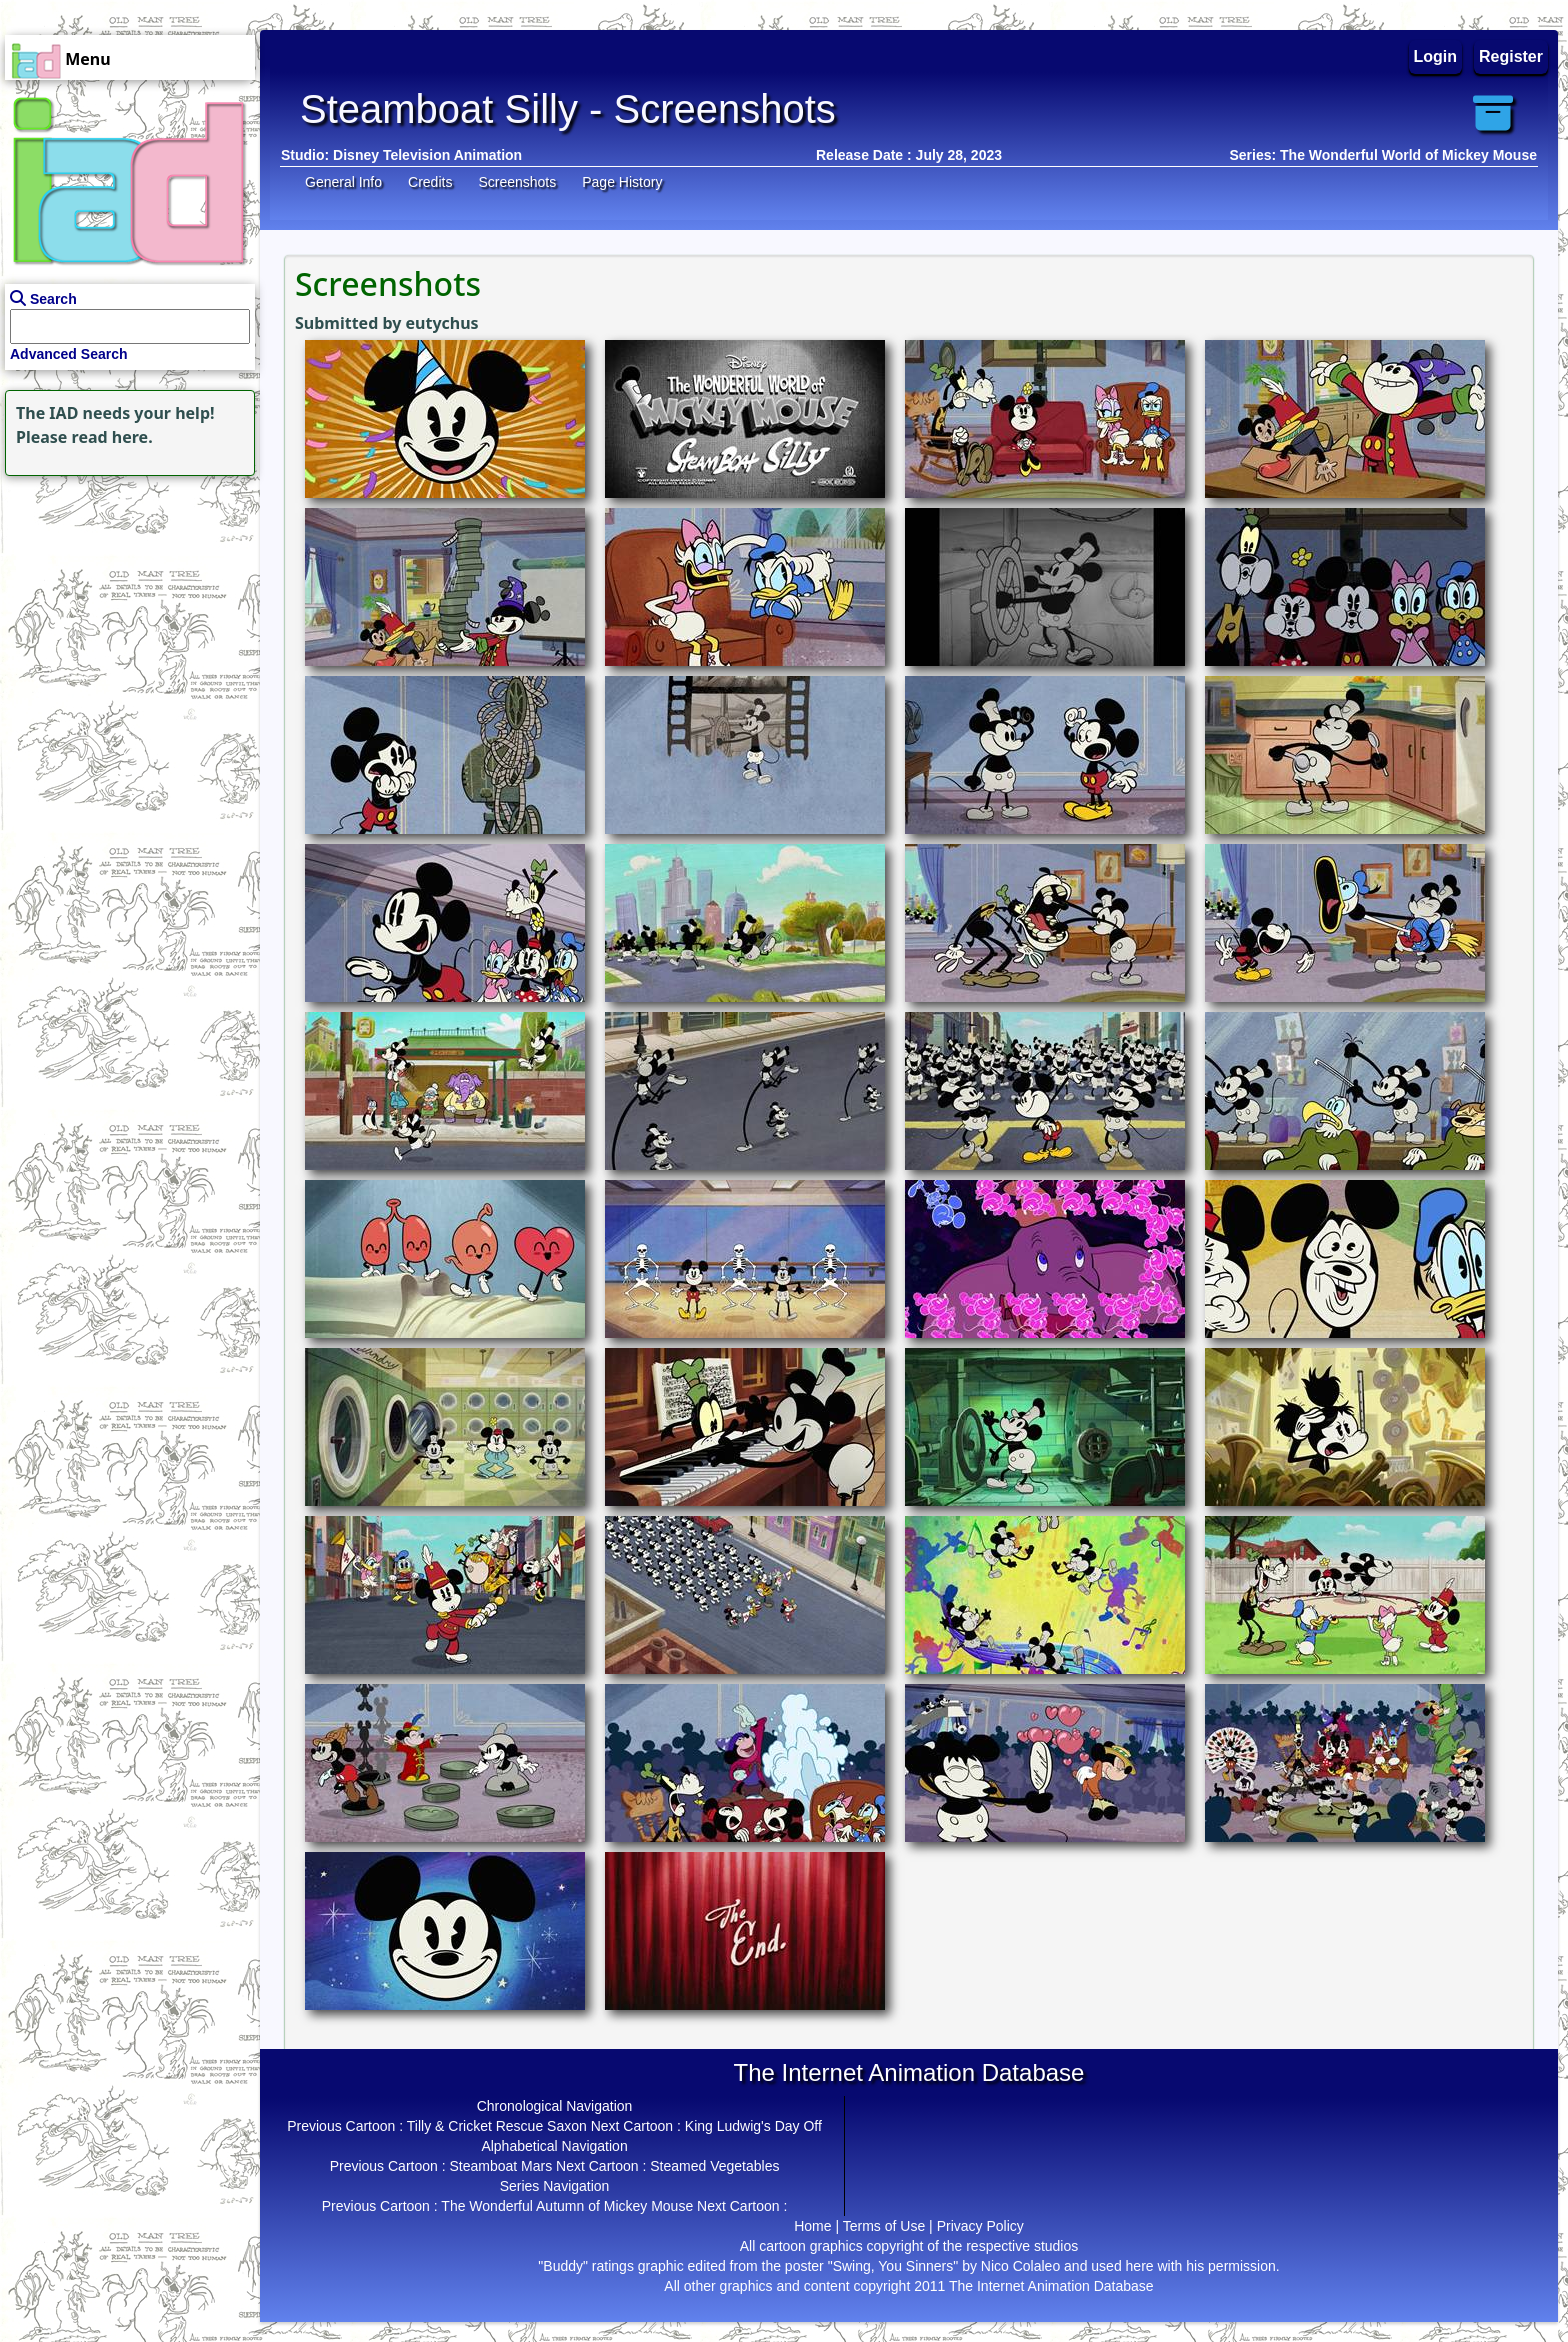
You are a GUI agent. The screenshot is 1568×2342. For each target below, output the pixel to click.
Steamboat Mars (500, 2166)
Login (1436, 56)
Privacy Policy (980, 2226)
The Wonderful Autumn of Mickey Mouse (567, 2206)
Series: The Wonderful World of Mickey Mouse (1383, 155)
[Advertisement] (125, 606)
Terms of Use (884, 2226)
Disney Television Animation (427, 155)
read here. (112, 437)
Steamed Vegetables (714, 2166)
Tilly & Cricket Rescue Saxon (497, 2126)
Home (812, 2226)
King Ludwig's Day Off (753, 2126)
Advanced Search (69, 354)
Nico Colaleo (1020, 2266)
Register (1511, 56)
